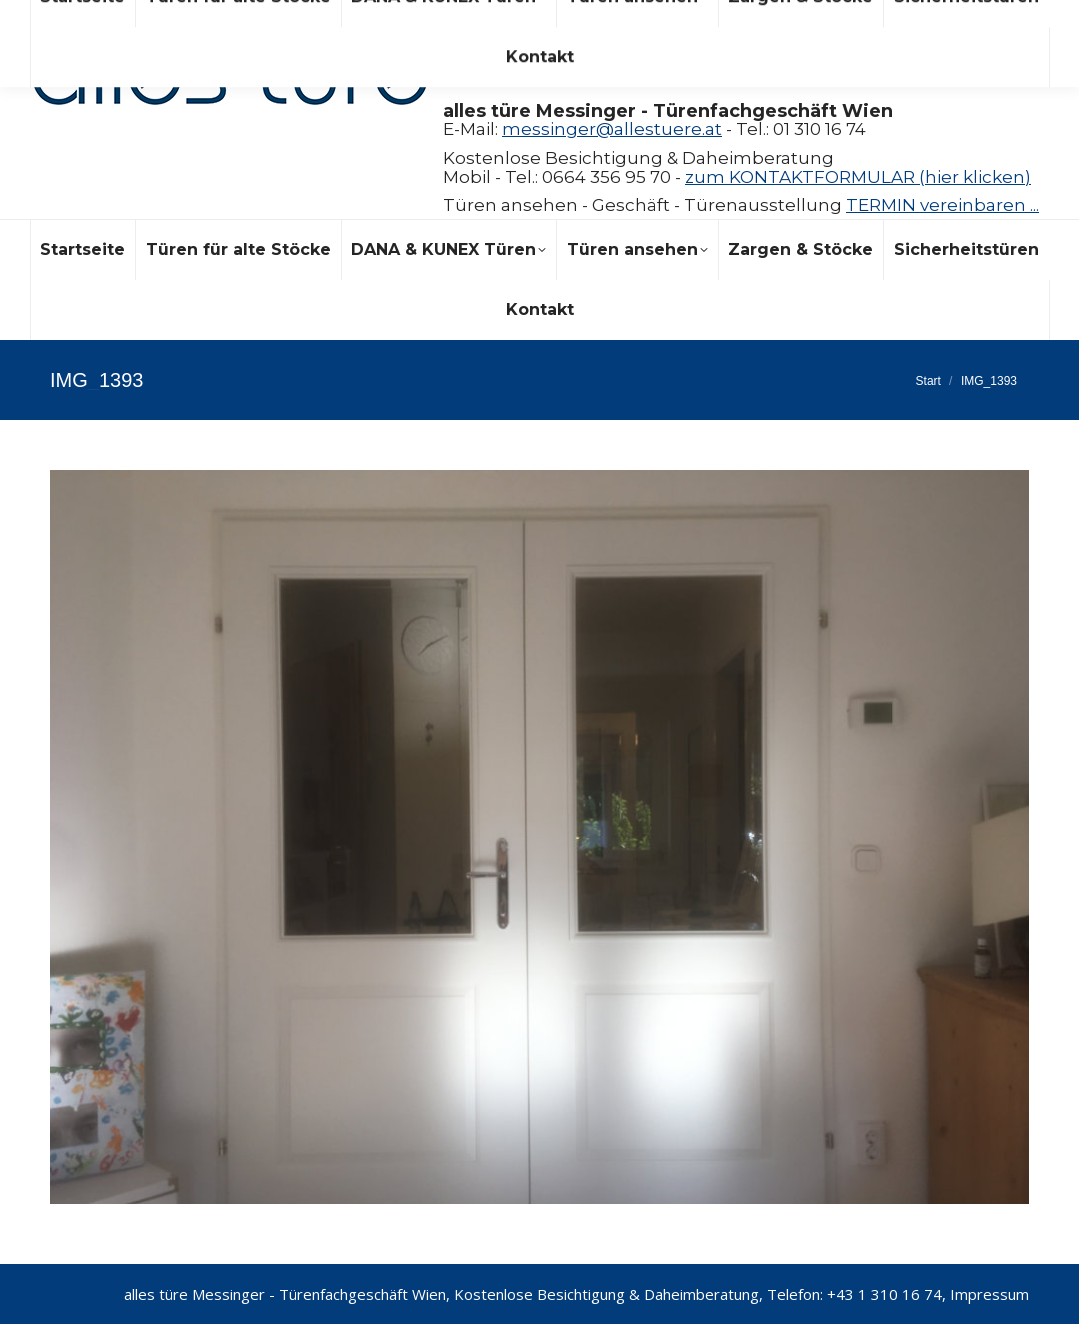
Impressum (989, 1294)
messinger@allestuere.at (612, 129)
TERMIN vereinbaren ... (942, 205)
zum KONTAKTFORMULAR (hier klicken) (858, 177)
